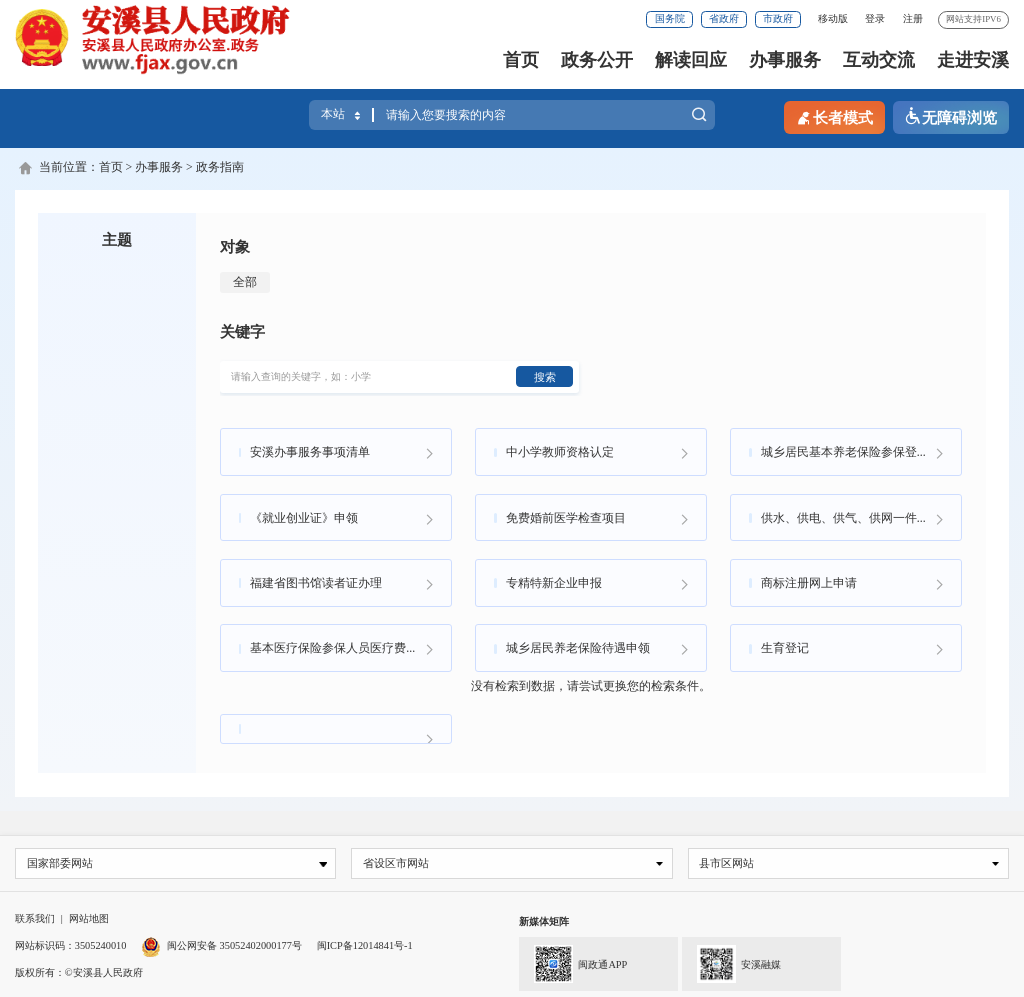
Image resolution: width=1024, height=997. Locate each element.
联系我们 (35, 918)
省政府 (724, 18)
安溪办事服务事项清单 (310, 450)
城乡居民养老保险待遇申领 (578, 646)
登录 (875, 18)
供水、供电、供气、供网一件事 (845, 516)
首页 (521, 60)
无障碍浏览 (950, 117)
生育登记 (785, 646)
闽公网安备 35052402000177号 (221, 944)
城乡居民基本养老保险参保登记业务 (857, 450)
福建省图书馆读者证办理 (316, 581)
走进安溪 (973, 60)
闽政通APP (573, 962)
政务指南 (220, 167)
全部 (245, 282)
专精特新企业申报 (554, 581)
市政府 (778, 18)
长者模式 (834, 117)
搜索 (699, 116)
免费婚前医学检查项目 (566, 516)
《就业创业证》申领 (304, 516)
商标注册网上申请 (809, 581)
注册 (913, 18)
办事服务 (785, 60)
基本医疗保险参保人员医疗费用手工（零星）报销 (350, 646)
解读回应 (691, 60)
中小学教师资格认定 (560, 450)
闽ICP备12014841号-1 (365, 944)
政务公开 (597, 60)
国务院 (670, 18)
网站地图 (89, 918)
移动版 (833, 18)
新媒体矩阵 (544, 921)
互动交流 (879, 60)
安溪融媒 (731, 962)
